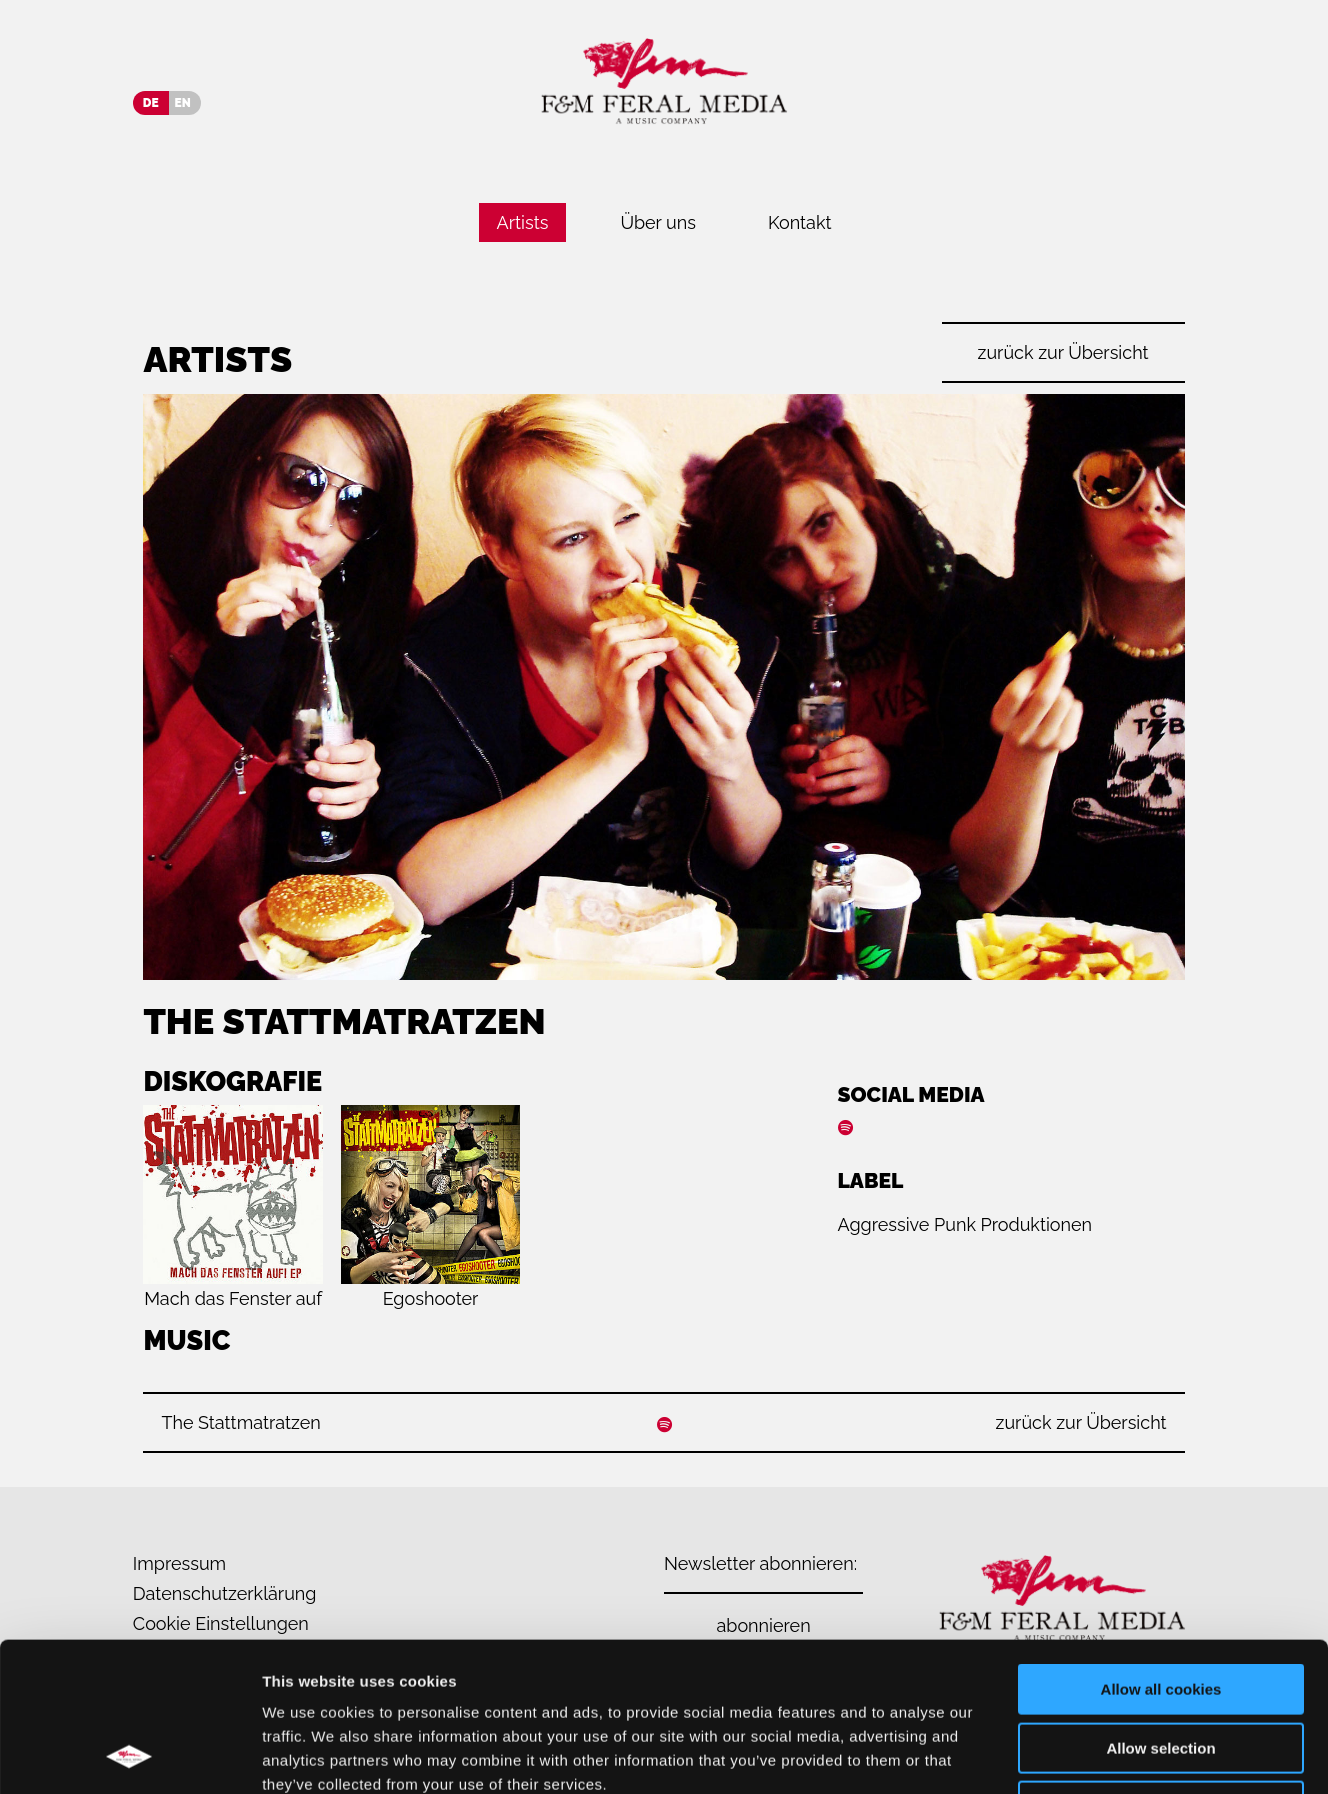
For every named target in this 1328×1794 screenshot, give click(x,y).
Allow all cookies (1161, 1549)
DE (151, 103)
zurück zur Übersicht (1063, 352)
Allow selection (1160, 1608)
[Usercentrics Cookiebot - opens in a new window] (129, 1755)
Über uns (658, 222)
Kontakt (800, 222)
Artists (523, 222)
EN (183, 103)
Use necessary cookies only (1161, 1666)
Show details (1049, 1754)
